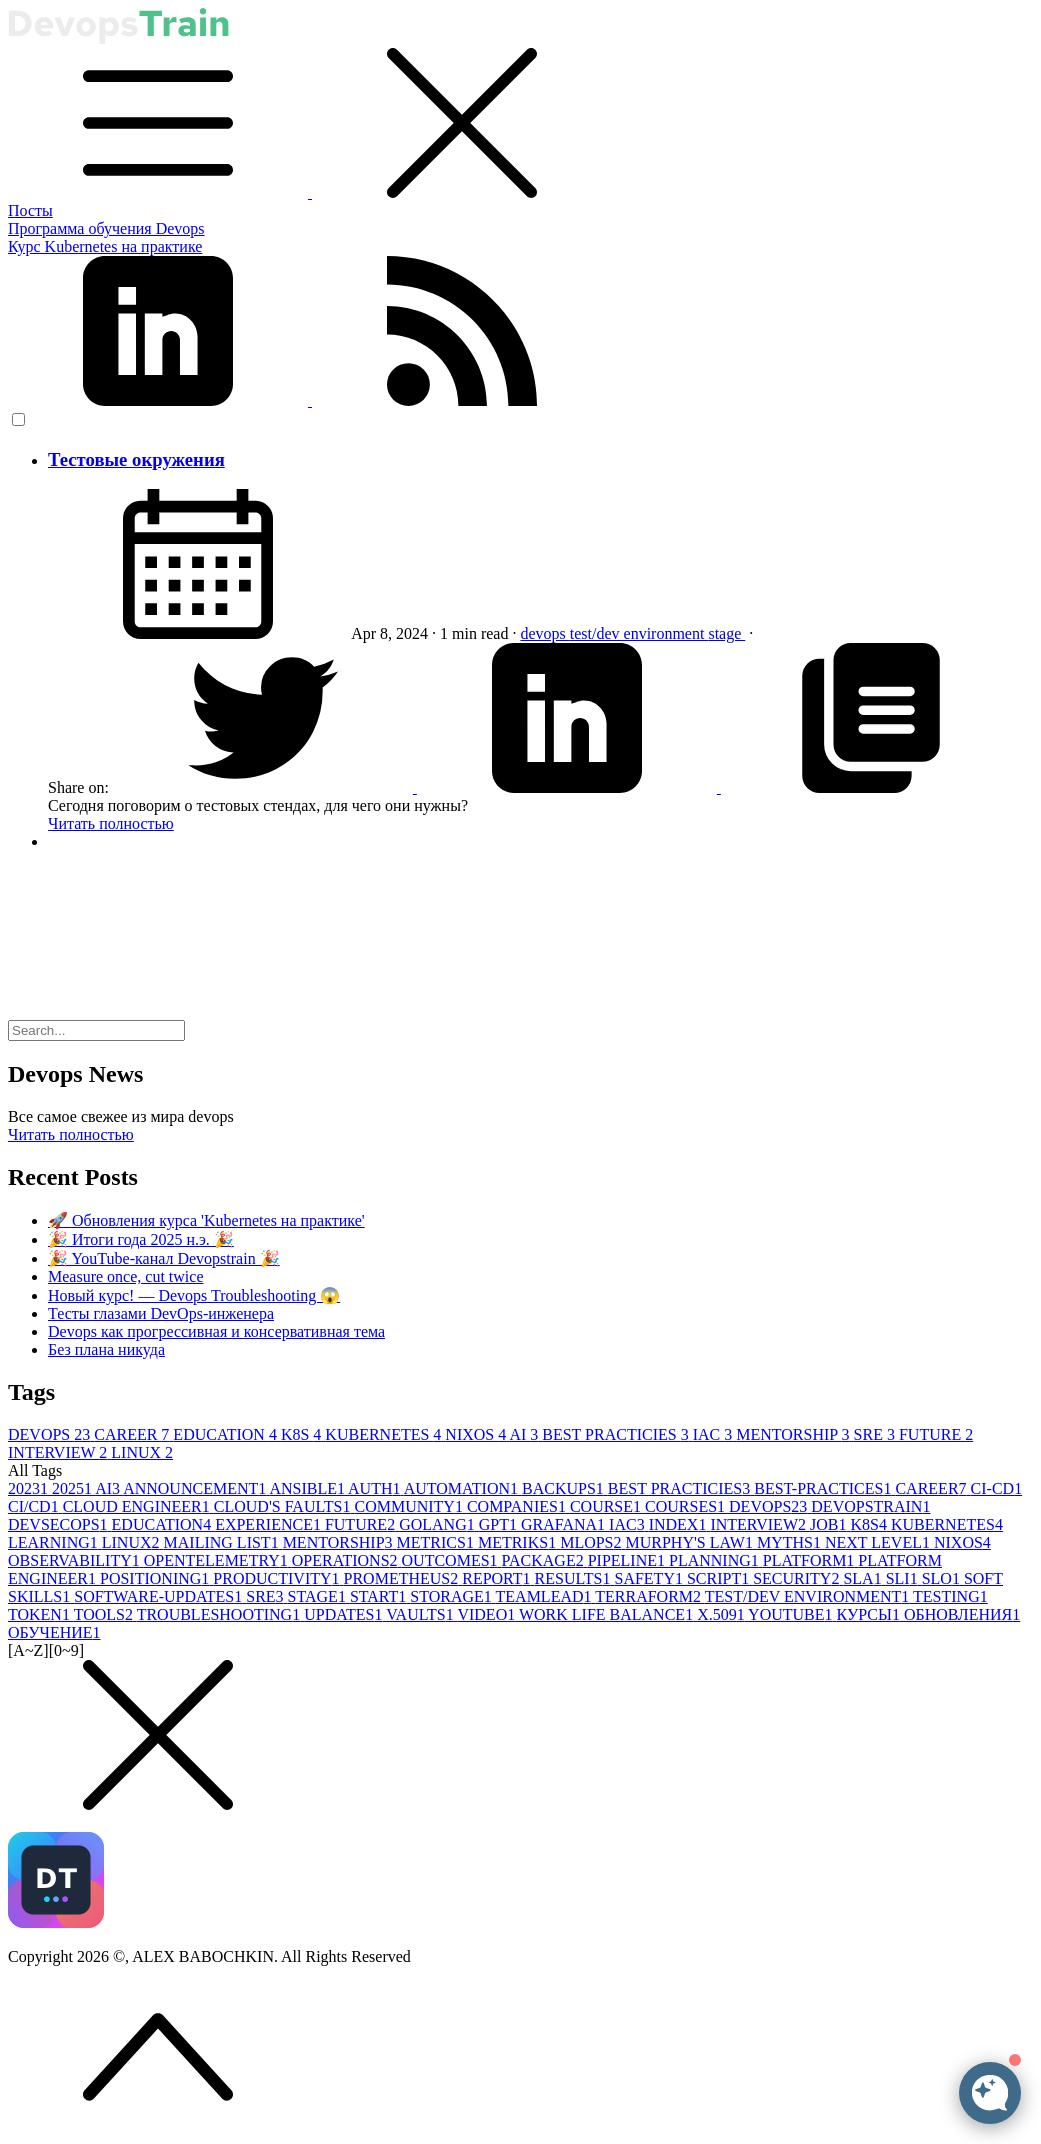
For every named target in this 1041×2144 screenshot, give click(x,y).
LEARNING (55, 1542)
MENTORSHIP (794, 1434)
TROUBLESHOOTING (221, 1614)
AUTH (376, 1488)
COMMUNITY (410, 1506)
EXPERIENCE (270, 1524)
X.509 (722, 1614)
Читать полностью (111, 823)
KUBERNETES (385, 1434)
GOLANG (439, 1524)
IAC (715, 1434)
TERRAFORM (650, 1596)
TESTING (950, 1596)
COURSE (607, 1506)
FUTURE (936, 1434)
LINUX (142, 1452)
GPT (500, 1524)
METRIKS (519, 1542)
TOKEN (41, 1614)
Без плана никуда (106, 1349)
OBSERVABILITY (76, 1560)
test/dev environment (639, 633)
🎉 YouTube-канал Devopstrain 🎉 (164, 1258)
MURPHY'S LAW (691, 1542)
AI (525, 1434)
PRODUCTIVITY (278, 1578)
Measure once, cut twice (125, 1276)
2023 (30, 1488)
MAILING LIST (223, 1542)
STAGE (319, 1596)
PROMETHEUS (403, 1578)
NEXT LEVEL (879, 1542)
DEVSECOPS (60, 1524)
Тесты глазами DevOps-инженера (161, 1313)
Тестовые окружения (136, 459)
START (380, 1596)
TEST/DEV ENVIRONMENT (809, 1596)
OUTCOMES (452, 1560)
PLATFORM (811, 1560)
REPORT (498, 1578)
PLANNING (716, 1560)
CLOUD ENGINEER (138, 1506)
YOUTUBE (792, 1614)
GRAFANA (565, 1524)
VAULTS (421, 1614)
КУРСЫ (870, 1614)
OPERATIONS (347, 1560)
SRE (876, 1434)
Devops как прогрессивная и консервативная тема (216, 1331)
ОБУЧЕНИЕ (54, 1632)
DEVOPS (51, 1434)
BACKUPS (565, 1488)
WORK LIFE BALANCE (608, 1614)
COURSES (687, 1506)
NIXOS (477, 1434)
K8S (303, 1434)
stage (726, 633)
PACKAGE (545, 1560)
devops (544, 633)
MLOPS (592, 1542)
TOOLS (105, 1614)
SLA (864, 1578)
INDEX (680, 1524)
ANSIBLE (308, 1488)
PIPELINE (628, 1560)
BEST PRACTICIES (617, 1434)
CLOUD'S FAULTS (284, 1506)
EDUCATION (227, 1434)
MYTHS (791, 1542)
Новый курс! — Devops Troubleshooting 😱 (194, 1295)
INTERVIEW (59, 1452)
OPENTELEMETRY (218, 1560)
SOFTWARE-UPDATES (160, 1596)
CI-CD (997, 1488)
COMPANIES (518, 1506)
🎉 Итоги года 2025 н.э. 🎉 (141, 1239)
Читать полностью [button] (71, 1134)
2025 (73, 1488)
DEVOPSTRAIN (870, 1506)
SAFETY (650, 1578)
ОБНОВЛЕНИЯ (962, 1614)
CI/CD (35, 1506)
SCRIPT (720, 1578)
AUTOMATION (463, 1488)
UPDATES (345, 1614)
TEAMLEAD (546, 1596)
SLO (943, 1578)
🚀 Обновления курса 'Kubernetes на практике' (206, 1220)
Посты (30, 210)
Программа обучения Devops (106, 228)
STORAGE (452, 1596)
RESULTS (575, 1578)
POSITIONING (156, 1578)
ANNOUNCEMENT (196, 1488)
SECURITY (798, 1578)
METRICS (437, 1542)
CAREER (133, 1434)
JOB (830, 1524)
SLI (904, 1578)
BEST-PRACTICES (824, 1488)
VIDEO (487, 1614)
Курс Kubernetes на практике (105, 246)
